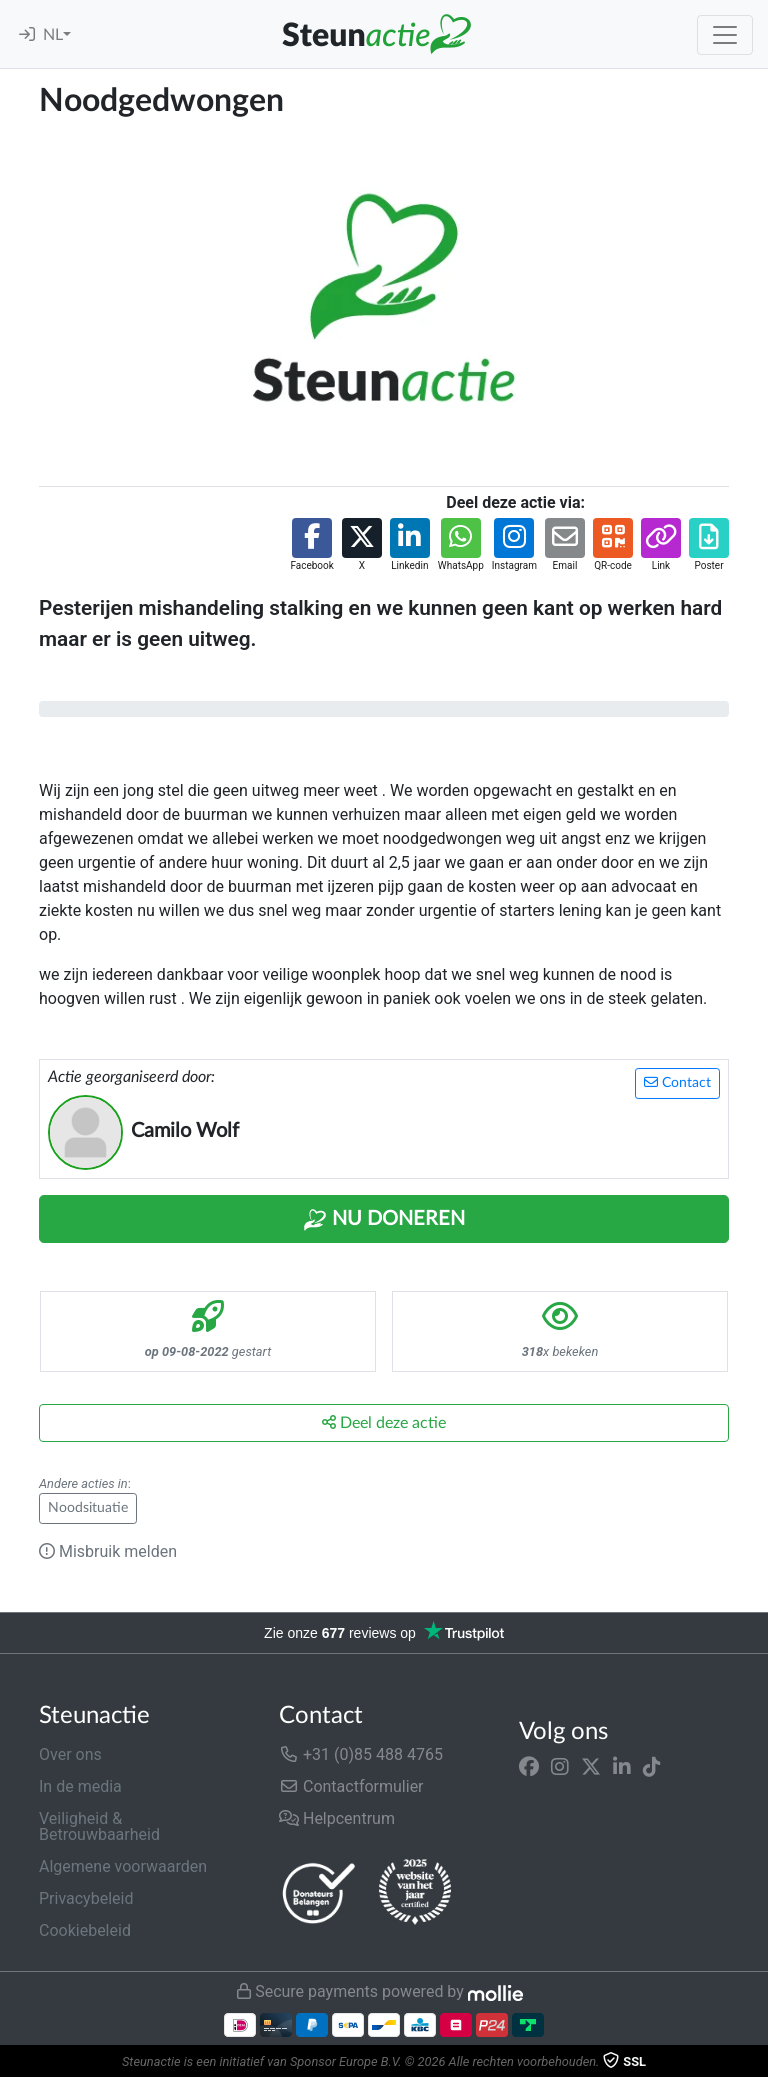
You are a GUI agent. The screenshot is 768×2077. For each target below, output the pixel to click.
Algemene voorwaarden (123, 1866)
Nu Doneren (384, 1220)
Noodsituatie (88, 1508)
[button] (311, 545)
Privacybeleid (86, 1898)
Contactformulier (351, 1786)
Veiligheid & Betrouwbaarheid (99, 1826)
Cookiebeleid (85, 1930)
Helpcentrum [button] (337, 1818)
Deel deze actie (384, 1422)
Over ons (70, 1754)
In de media (80, 1786)
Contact (677, 1082)
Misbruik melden (108, 1551)
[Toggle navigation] (725, 35)
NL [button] (53, 35)
